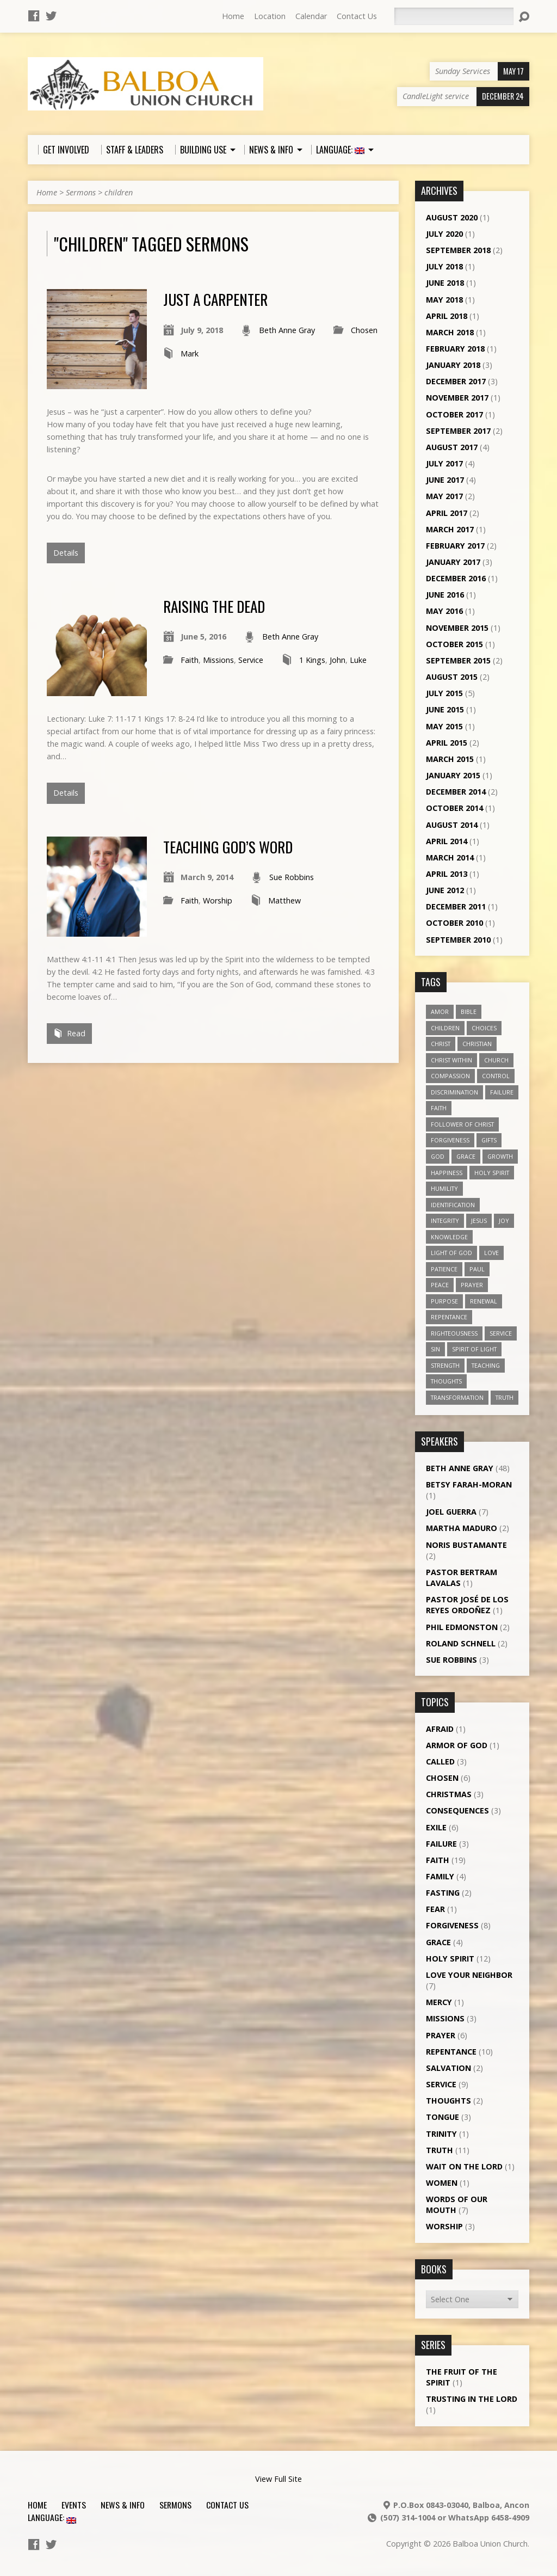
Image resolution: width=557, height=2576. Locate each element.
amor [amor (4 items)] (440, 1011)
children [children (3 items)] (445, 1028)
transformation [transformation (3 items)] (457, 1397)
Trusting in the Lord (471, 2399)
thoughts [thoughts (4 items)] (446, 1381)
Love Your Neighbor (469, 1975)
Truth (439, 2150)
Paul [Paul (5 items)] (477, 1269)
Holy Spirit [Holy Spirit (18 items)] (491, 1173)
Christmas (449, 1794)
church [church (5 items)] (496, 1060)
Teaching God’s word (228, 846)
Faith (190, 660)
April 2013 (446, 874)
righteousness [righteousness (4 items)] (454, 1333)
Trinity (441, 2134)
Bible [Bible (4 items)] (468, 1011)
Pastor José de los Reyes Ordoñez (467, 1604)
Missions (218, 660)
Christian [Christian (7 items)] (477, 1044)
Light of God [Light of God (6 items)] (451, 1253)
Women (441, 2183)
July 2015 (444, 693)
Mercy (439, 2002)
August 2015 (452, 677)
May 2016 (444, 611)
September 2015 (458, 660)
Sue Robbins (291, 877)
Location (270, 16)
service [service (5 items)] (501, 1333)
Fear (435, 1909)
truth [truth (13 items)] (504, 1397)
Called (440, 1761)
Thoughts (448, 2100)
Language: (52, 2517)
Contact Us (357, 16)
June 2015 (445, 709)
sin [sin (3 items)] (435, 1349)
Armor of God (456, 1745)
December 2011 (456, 906)
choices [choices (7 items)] (484, 1028)
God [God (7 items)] (437, 1156)
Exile (436, 1827)
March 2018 (450, 332)
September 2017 (458, 431)
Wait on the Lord (464, 2166)
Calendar (311, 16)
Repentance (451, 2051)
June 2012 (445, 890)
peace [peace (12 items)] (440, 1285)
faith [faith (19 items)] (439, 1108)
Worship (217, 900)
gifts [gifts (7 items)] (489, 1140)
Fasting (443, 1893)
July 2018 (444, 266)
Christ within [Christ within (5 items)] (451, 1060)
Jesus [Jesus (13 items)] (479, 1220)
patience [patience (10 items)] (444, 1269)
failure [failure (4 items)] (501, 1092)
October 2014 (454, 808)
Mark (190, 353)
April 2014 (446, 841)
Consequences (457, 1810)
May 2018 (444, 299)
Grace (438, 1942)
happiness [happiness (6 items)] (446, 1173)
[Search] (453, 16)
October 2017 (454, 414)
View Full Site (278, 2479)
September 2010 (458, 940)
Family (440, 1876)
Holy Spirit (450, 1958)
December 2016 (456, 578)
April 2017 (446, 513)
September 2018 (458, 250)
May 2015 (444, 726)
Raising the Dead (214, 606)
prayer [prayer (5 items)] (472, 1285)
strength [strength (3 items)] (445, 1365)
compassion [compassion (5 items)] (450, 1076)
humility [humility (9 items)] (444, 1188)
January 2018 (453, 365)
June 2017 (445, 480)
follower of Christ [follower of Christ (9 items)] (462, 1124)
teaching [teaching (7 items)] (486, 1365)
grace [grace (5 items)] (465, 1156)
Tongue (442, 2117)
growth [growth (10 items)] (500, 1156)
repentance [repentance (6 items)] (449, 1317)
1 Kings (312, 660)
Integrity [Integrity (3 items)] (445, 1220)
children (118, 192)
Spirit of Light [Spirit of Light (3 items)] (474, 1349)
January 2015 (453, 775)
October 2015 (454, 644)
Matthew (284, 900)
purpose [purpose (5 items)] (444, 1301)
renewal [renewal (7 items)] (483, 1301)
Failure (441, 1844)
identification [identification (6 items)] (453, 1205)
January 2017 (453, 562)
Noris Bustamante (466, 1545)
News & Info (123, 2504)
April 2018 (446, 316)
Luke (358, 660)
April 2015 (446, 742)
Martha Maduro (461, 1528)
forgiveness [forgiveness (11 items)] (450, 1140)
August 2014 (452, 825)
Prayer (440, 2035)
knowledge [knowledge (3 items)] (449, 1237)
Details (65, 553)
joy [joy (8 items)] (504, 1220)
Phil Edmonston (462, 1627)
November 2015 (457, 628)
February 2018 (455, 348)
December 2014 (456, 791)
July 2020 (444, 234)
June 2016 (445, 594)
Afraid (440, 1729)
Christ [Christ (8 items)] (440, 1044)
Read (69, 1033)
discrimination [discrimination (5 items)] (454, 1092)
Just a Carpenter (215, 299)
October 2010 (454, 923)
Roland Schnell (461, 1643)
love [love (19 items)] (491, 1253)
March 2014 (450, 857)
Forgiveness (452, 1925)
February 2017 (455, 545)
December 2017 (456, 381)
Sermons (81, 192)
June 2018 (445, 283)
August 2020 (452, 217)
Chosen (364, 330)
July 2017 (444, 463)
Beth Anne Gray (287, 330)
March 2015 (450, 759)
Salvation (448, 2068)
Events (73, 2504)
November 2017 (457, 397)
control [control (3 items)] (496, 1076)
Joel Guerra (451, 1512)
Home (233, 16)
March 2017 (450, 529)
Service (250, 660)
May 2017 (444, 496)
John (337, 660)
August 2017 (452, 447)
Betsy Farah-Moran (469, 1484)
